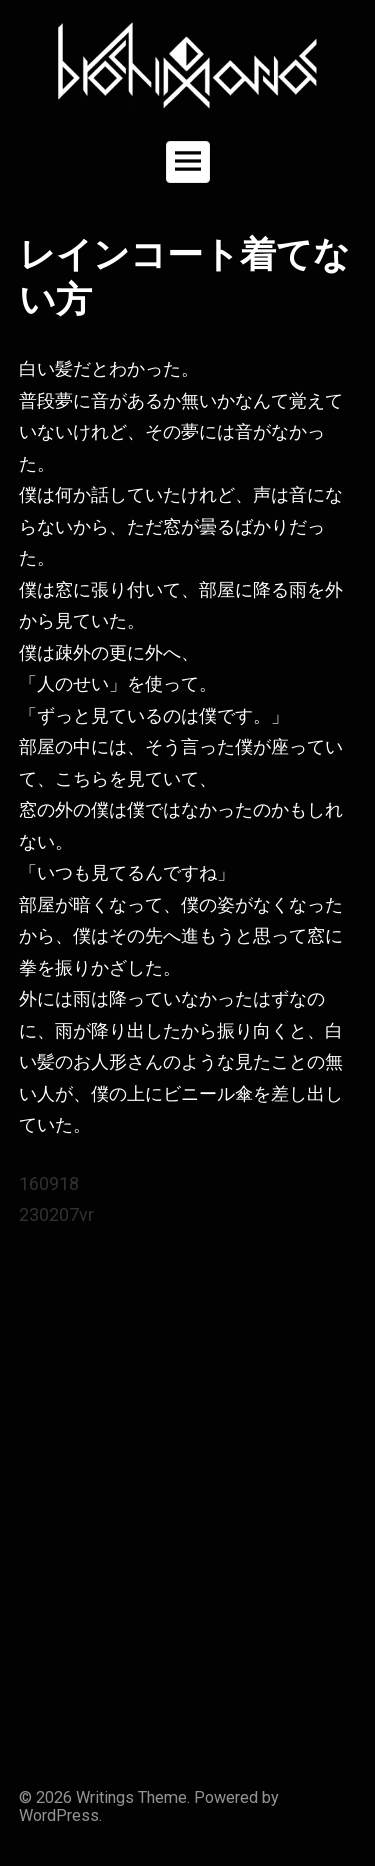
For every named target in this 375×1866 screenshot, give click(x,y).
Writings (105, 1797)
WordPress (59, 1815)
